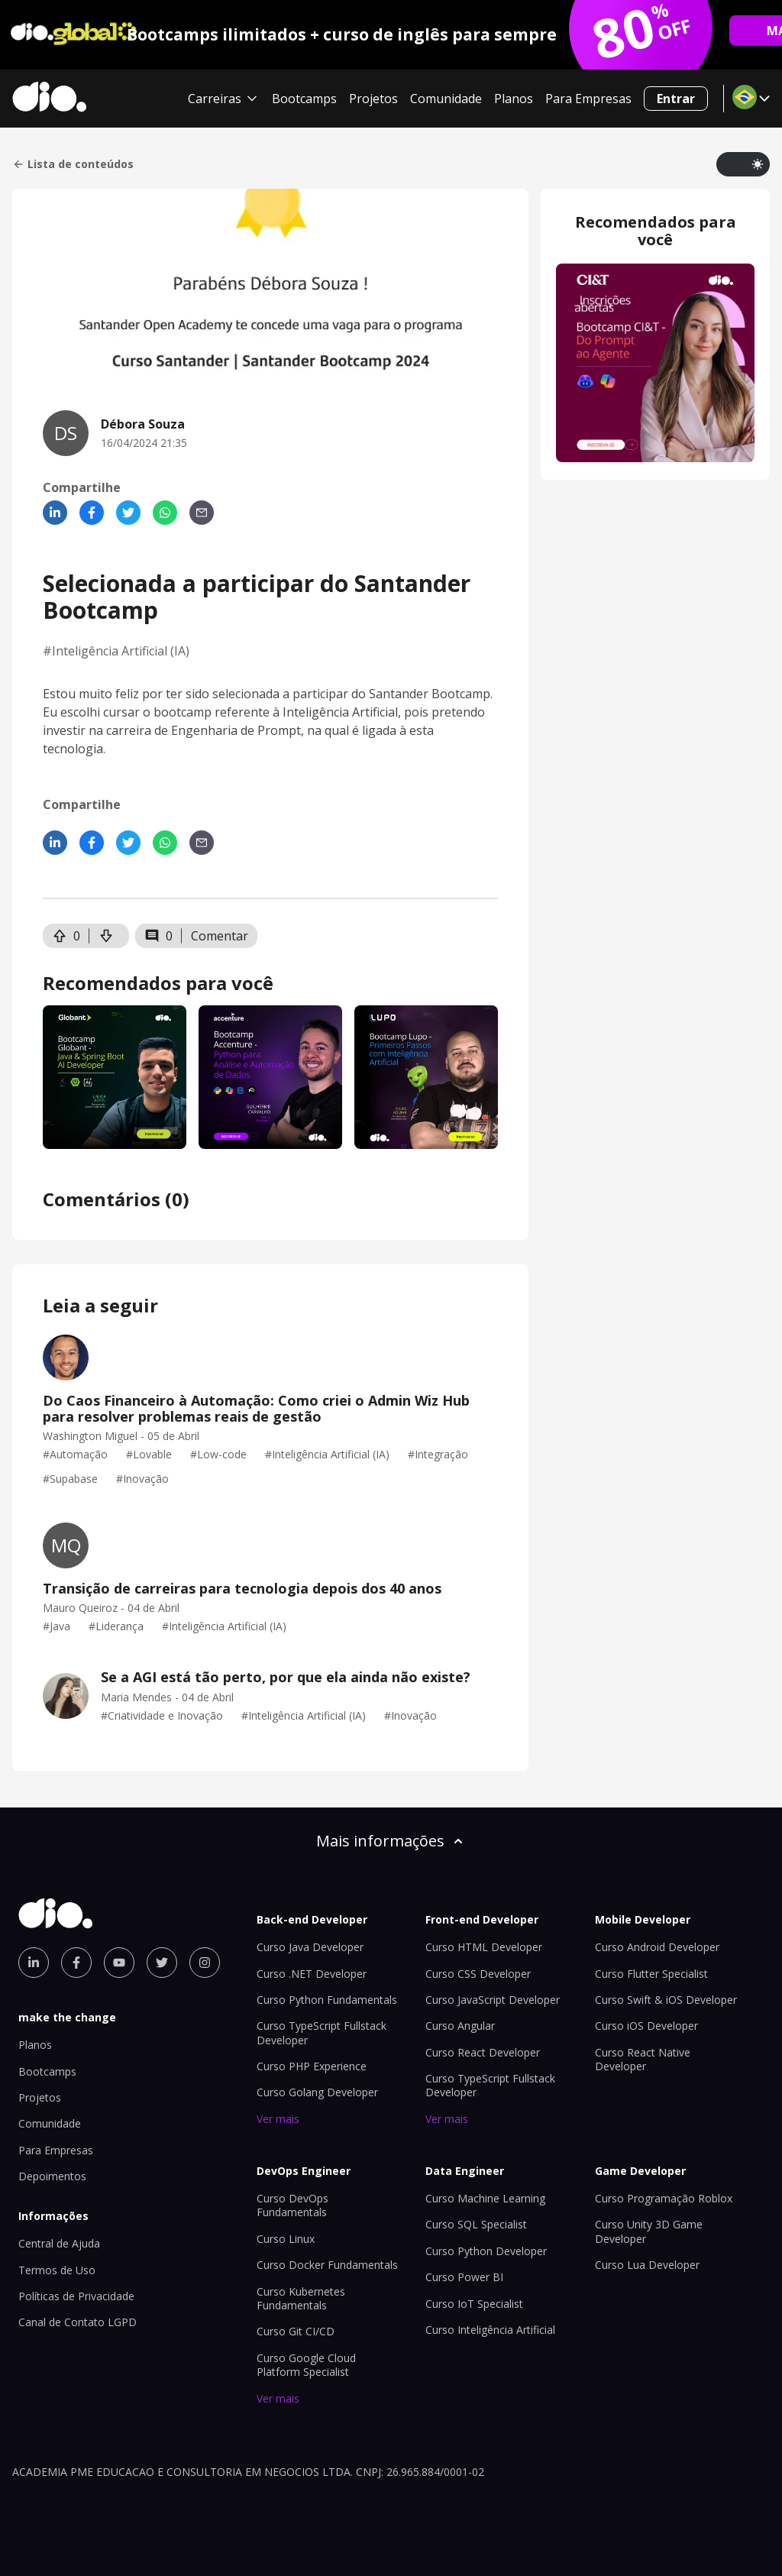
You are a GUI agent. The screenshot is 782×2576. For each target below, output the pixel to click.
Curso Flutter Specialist (651, 1973)
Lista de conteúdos (73, 164)
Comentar (219, 935)
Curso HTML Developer (483, 1947)
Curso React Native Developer (642, 2059)
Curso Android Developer (657, 1947)
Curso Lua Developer (647, 2264)
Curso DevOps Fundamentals (292, 2205)
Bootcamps (304, 98)
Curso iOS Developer (646, 2025)
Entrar (676, 98)
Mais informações (391, 1840)
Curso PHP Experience (312, 2066)
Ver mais (278, 2119)
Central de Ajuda (59, 2243)
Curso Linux (286, 2238)
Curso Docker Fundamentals (327, 2264)
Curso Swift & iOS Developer (666, 1999)
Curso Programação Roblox (663, 2198)
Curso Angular (460, 2025)
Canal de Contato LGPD (77, 2322)
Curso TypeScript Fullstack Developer (321, 2032)
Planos (513, 98)
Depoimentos (52, 2176)
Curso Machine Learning (485, 2198)
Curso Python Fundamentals (327, 1999)
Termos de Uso (56, 2270)
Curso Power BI (464, 2277)
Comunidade (446, 98)
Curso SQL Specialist (476, 2224)
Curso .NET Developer (312, 1973)
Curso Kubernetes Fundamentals (301, 2298)
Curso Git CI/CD (295, 2331)
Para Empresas (588, 98)
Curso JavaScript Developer (492, 1999)
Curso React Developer (482, 2052)
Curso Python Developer (486, 2251)
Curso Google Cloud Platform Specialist (306, 2365)
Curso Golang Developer (317, 2092)
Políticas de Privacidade (76, 2296)
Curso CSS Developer (478, 1973)
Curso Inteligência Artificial (490, 2329)
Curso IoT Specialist (474, 2303)
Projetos (373, 98)
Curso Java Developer (310, 1947)
